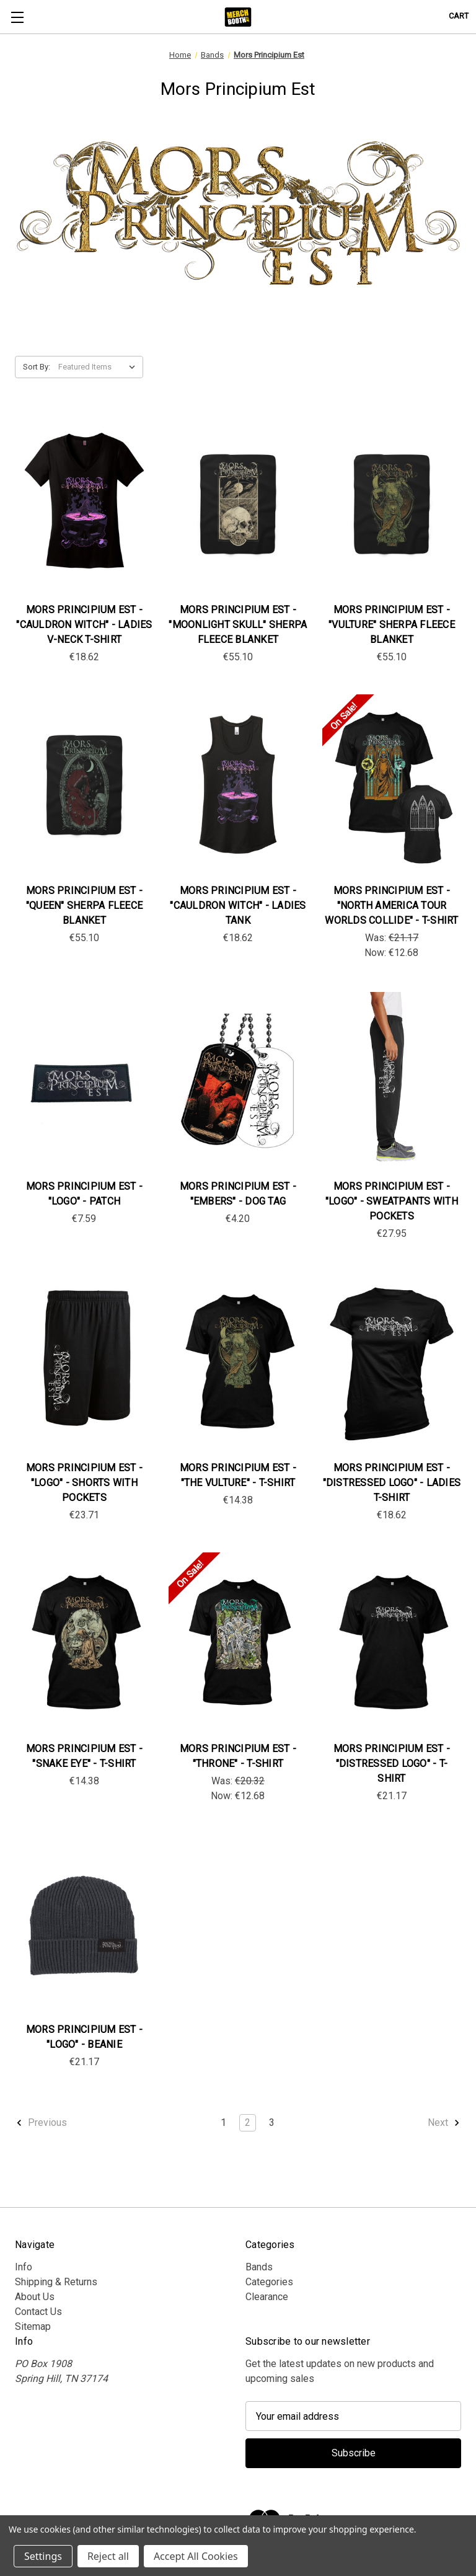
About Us (35, 2297)
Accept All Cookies (196, 2556)
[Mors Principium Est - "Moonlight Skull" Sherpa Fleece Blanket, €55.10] (238, 504)
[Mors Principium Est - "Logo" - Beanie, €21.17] (84, 1924)
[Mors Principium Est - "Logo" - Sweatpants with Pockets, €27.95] (391, 1081)
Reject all (108, 2556)
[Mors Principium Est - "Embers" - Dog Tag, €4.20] (238, 1081)
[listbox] (99, 367)
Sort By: (36, 366)
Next (444, 2123)
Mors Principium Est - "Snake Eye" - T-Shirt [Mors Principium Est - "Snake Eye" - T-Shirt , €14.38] (84, 1756)
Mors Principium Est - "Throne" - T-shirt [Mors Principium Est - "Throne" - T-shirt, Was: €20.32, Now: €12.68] (238, 1756)
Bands (259, 2267)
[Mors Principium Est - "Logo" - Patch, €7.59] (84, 1081)
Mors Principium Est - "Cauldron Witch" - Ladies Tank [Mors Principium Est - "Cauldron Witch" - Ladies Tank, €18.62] (238, 905)
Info (23, 2267)
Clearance (266, 2297)
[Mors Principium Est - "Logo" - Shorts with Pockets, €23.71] (84, 1362)
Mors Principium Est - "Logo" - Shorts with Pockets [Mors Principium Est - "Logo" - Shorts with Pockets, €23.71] (84, 1482)
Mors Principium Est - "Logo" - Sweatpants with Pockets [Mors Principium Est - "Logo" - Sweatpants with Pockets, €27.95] (391, 1201)
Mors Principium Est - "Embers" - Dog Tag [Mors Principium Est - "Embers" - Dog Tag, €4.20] (238, 1193)
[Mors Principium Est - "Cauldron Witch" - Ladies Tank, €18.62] (238, 785)
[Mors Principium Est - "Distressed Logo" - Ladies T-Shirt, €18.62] (391, 1362)
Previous (41, 2123)
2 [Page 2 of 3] (247, 2122)
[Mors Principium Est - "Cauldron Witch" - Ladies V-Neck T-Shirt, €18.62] (84, 504)
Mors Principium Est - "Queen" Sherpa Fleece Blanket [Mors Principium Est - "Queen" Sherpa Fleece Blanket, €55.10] (84, 905)
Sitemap (33, 2326)
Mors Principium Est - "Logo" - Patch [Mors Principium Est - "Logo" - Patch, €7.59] (84, 1193)
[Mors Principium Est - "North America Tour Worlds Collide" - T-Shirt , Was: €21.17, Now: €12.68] (391, 785)
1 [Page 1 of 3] (223, 2122)
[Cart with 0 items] (458, 16)
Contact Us (38, 2311)
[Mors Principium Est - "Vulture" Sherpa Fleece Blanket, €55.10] (391, 504)
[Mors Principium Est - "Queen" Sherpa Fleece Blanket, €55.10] (84, 785)
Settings (43, 2556)
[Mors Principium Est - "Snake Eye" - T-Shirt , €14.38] (84, 1643)
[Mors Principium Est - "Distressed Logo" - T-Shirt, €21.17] (391, 1643)
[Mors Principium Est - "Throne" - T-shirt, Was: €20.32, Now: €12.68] (238, 1643)
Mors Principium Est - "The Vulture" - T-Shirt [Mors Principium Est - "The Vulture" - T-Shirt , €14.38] (238, 1475)
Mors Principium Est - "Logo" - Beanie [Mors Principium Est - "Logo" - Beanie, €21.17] (84, 2037)
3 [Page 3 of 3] (272, 2122)
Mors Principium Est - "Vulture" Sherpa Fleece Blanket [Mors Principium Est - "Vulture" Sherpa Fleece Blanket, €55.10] (391, 624)
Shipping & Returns (56, 2282)
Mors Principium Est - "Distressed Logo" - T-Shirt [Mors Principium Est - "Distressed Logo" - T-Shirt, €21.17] (391, 1763)
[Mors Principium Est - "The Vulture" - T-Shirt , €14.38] (238, 1362)
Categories (269, 2282)
